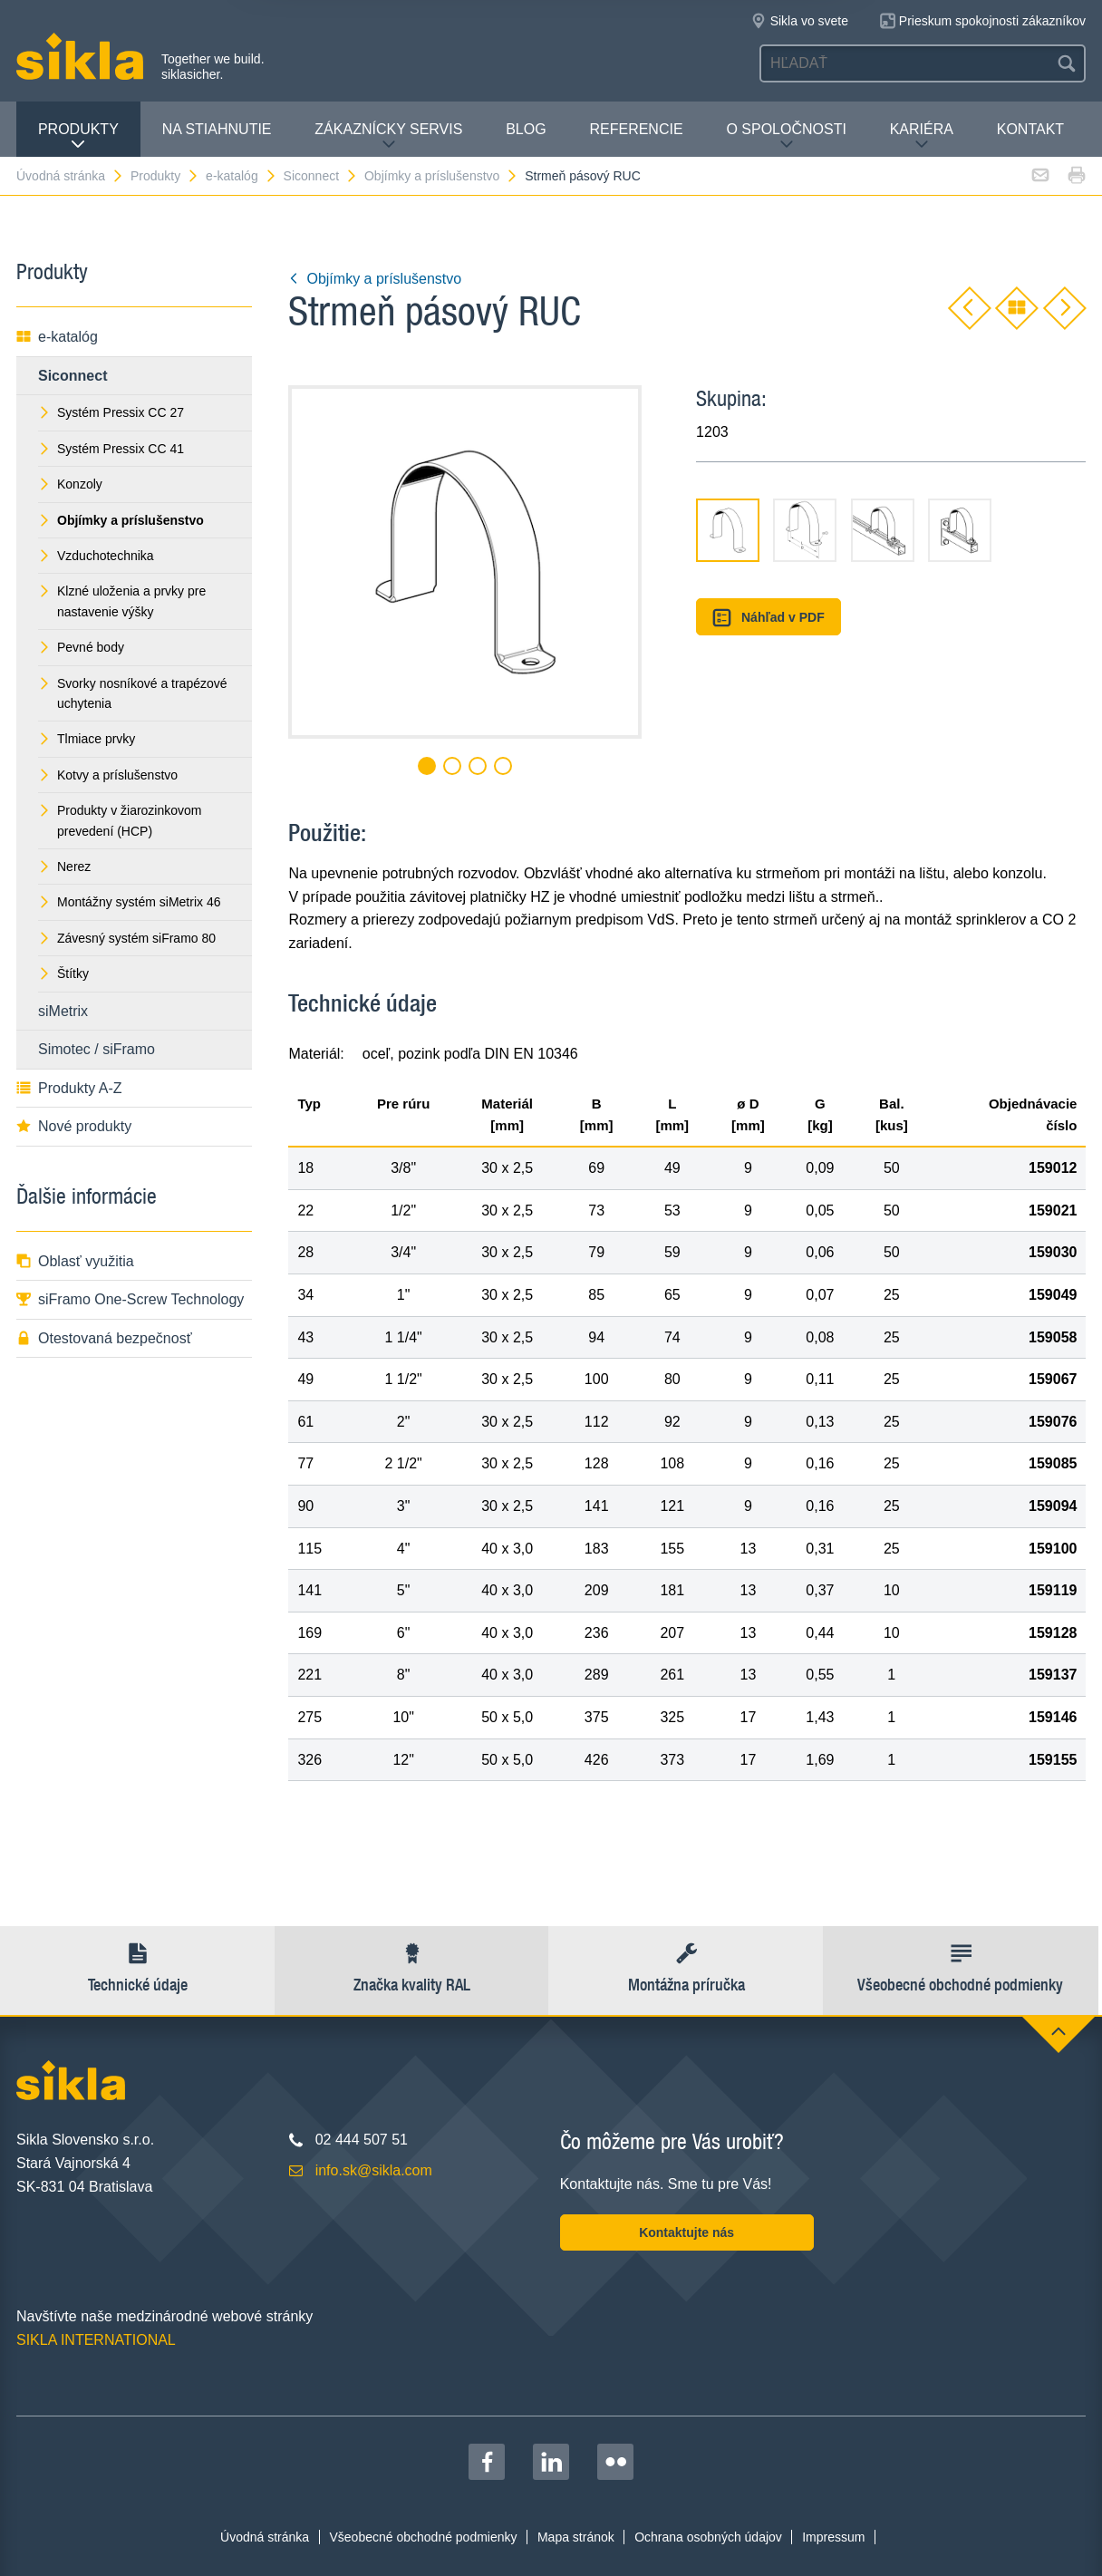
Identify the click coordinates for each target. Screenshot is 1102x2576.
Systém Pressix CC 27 (111, 412)
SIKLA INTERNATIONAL (96, 2340)
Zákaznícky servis (388, 136)
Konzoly (70, 484)
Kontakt (1030, 129)
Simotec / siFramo (96, 1049)
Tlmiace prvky (86, 738)
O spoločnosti (786, 136)
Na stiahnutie (217, 129)
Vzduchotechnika (96, 555)
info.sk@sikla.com (373, 2170)
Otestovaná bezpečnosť (104, 1338)
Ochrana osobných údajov (708, 2537)
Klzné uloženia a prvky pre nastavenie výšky (122, 601)
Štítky (63, 973)
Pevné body (81, 647)
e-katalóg (241, 176)
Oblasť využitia (75, 1261)
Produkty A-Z (68, 1088)
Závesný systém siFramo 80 (127, 938)
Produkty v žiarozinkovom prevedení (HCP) (120, 820)
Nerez (64, 866)
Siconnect (321, 176)
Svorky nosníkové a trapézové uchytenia (132, 693)
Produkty (78, 136)
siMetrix (63, 1011)
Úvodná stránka (70, 176)
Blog (526, 129)
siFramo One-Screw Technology (130, 1299)
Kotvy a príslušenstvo (108, 775)
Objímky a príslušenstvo (441, 176)
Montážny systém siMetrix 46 (129, 902)
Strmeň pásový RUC (583, 176)
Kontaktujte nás (686, 2232)
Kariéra (921, 136)
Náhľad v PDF (768, 617)
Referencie (635, 129)
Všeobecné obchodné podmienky (423, 2537)
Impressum (833, 2537)
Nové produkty (73, 1126)
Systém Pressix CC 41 (111, 448)
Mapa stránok (575, 2537)
